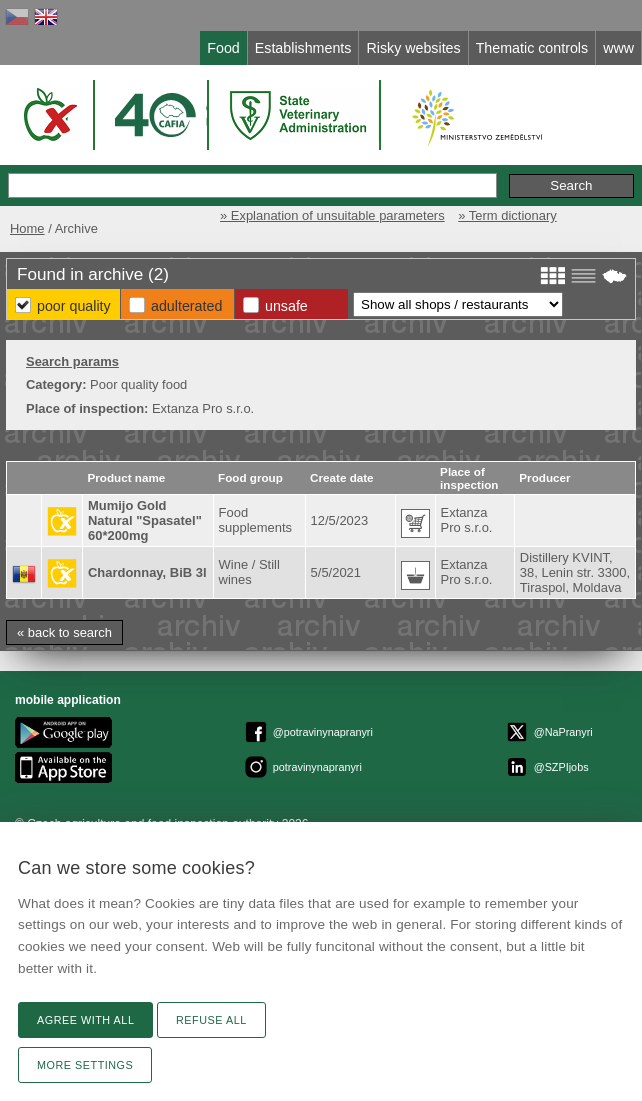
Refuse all (211, 1020)
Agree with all (85, 1020)
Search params (72, 361)
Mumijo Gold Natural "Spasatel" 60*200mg (145, 520)
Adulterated (186, 306)
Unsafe (286, 306)
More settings (85, 1065)
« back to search (64, 632)
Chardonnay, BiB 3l (147, 572)
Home (27, 228)
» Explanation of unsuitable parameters (332, 215)
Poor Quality (74, 306)
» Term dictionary (507, 215)
